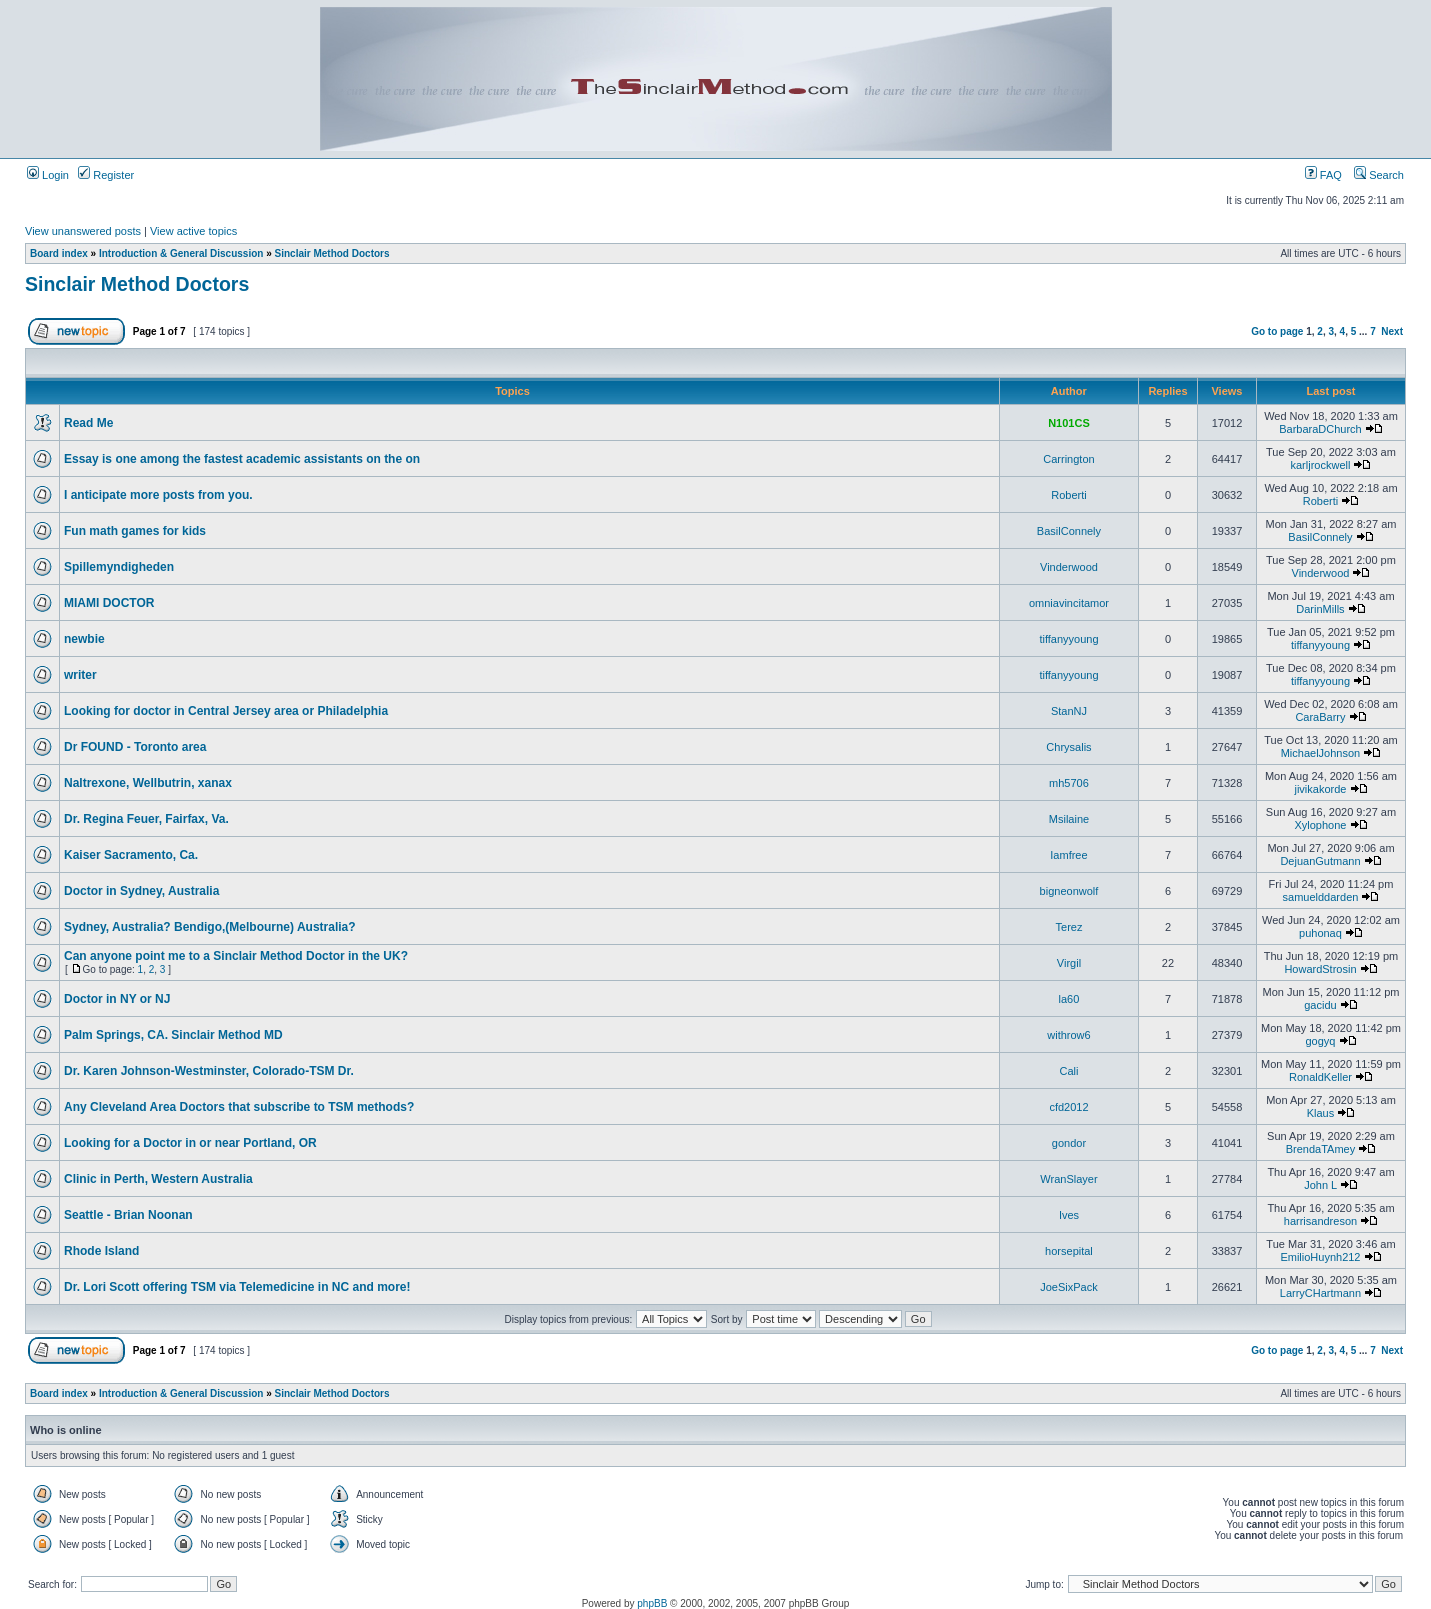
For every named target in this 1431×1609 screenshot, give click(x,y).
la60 (1069, 999)
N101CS (1069, 423)
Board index (59, 253)
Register (106, 175)
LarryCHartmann (1320, 1293)
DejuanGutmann (1320, 861)
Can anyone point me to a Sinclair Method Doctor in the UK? (236, 956)
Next (1392, 331)
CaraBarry (1320, 717)
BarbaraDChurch (1320, 429)
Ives (1069, 1215)
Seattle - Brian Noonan (128, 1215)
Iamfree (1068, 855)
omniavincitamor (1069, 603)
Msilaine (1069, 819)
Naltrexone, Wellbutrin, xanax (148, 783)
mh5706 (1069, 783)
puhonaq (1320, 933)
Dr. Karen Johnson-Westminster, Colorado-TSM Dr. (209, 1071)
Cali (1068, 1071)
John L (1320, 1185)
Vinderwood (1069, 567)
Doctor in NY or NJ (117, 999)
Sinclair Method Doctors (332, 253)
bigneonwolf (1069, 891)
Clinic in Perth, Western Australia (158, 1179)
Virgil (1069, 963)
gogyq (1320, 1041)
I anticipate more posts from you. (160, 495)
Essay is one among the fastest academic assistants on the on (242, 459)
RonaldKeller (1320, 1077)
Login (48, 175)
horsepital (1069, 1251)
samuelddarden (1321, 897)
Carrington (1068, 459)
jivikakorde (1320, 789)
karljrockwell (1321, 465)
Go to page (1277, 331)
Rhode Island (101, 1251)
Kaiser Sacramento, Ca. (131, 855)
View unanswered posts (83, 231)
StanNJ (1069, 711)
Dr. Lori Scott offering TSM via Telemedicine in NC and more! (237, 1287)
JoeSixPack (1068, 1287)
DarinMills (1320, 609)
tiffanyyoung (1068, 639)
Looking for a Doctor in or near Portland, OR (190, 1143)
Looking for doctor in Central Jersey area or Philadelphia (226, 711)
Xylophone (1320, 825)
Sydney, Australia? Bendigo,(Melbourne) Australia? (210, 927)
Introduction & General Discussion (181, 253)
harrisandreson (1320, 1221)
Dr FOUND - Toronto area (135, 747)
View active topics (193, 231)
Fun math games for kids (135, 531)
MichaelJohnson (1321, 753)
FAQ (1323, 175)
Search (1379, 175)
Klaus (1321, 1113)
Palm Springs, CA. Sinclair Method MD (173, 1035)
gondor (1069, 1143)
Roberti (1068, 495)
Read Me (88, 423)
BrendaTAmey (1321, 1149)
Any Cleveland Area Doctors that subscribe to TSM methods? (239, 1107)
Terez (1069, 927)
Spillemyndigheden (119, 567)
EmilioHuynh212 (1320, 1257)
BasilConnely (1069, 531)
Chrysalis (1068, 747)
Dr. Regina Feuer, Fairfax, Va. (146, 819)
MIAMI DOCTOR (109, 603)
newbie (84, 639)
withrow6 (1068, 1035)
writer (80, 675)
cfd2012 (1068, 1107)
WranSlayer (1068, 1179)
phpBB (652, 1603)
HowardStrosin (1320, 969)
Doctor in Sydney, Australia (141, 891)
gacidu (1320, 1005)
